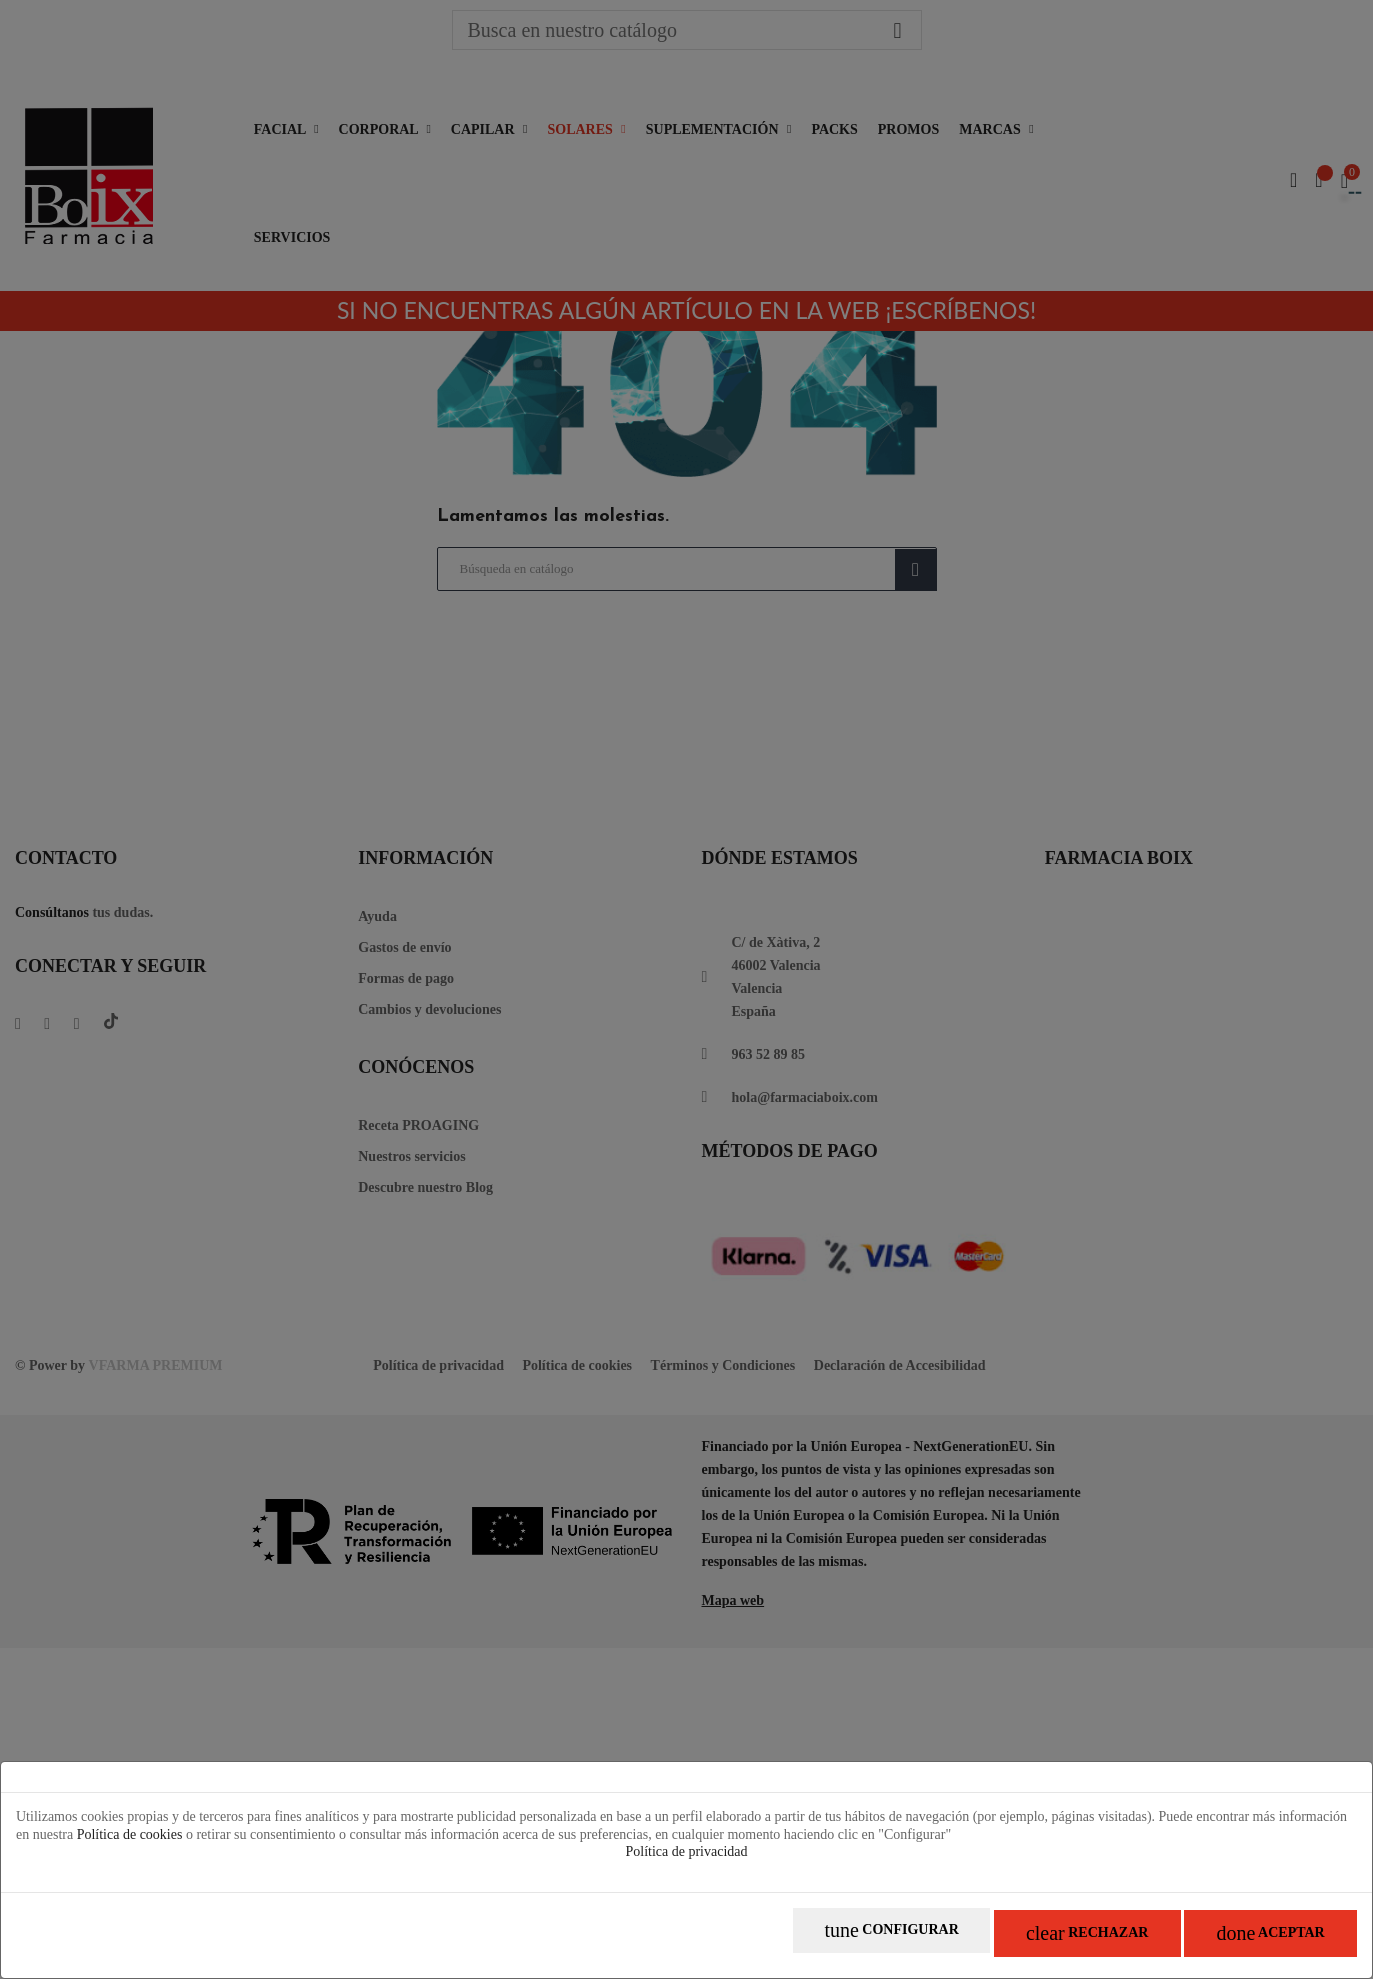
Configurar (823, 1939)
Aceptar (1257, 1939)
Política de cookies (130, 1842)
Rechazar (1046, 1939)
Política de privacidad (686, 1860)
